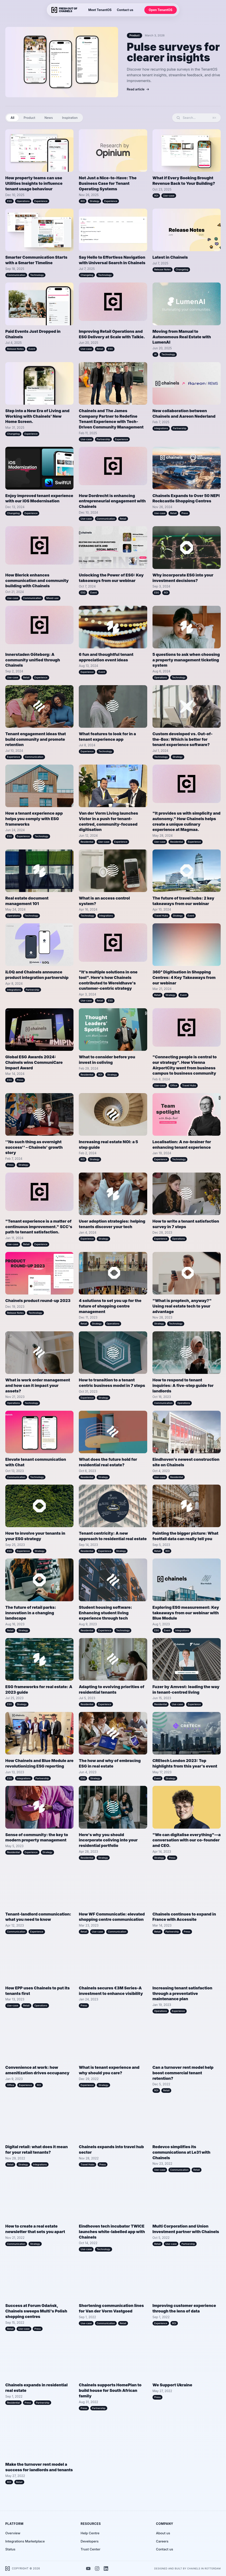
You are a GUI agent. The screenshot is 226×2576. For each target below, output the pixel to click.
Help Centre (90, 2533)
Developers (89, 2541)
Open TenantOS (160, 10)
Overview (12, 2533)
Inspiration (69, 118)
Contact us (125, 10)
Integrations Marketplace (25, 2541)
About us (163, 2533)
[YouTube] (88, 2568)
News (49, 118)
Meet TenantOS (99, 10)
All (12, 118)
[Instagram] (97, 2568)
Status (10, 2549)
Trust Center (90, 2549)
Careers (162, 2541)
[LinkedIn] (106, 2568)
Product (29, 118)
